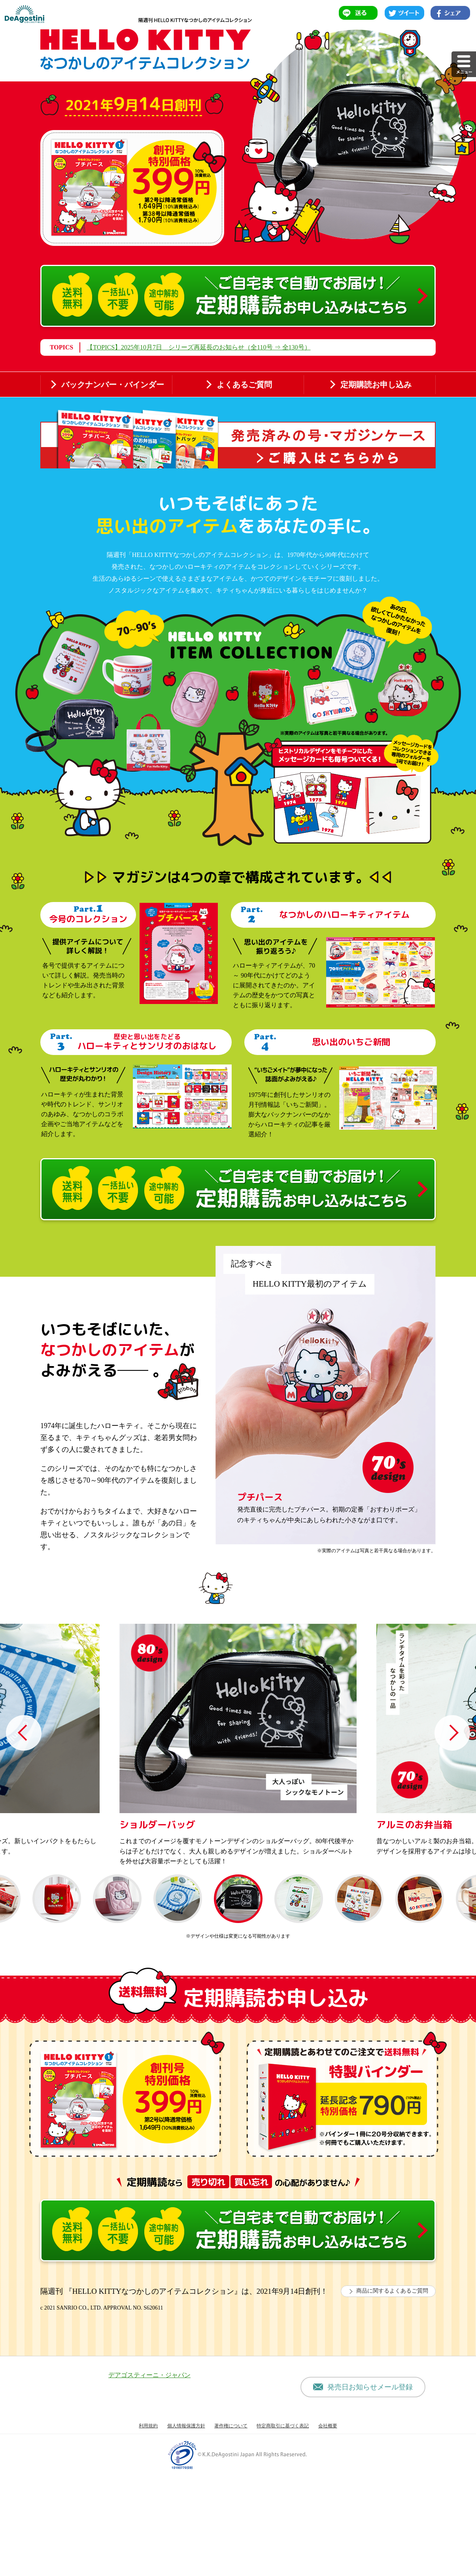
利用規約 (148, 2528)
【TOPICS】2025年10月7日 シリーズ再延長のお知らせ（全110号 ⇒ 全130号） (198, 347)
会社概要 (327, 2528)
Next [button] (452, 1756)
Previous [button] (24, 1756)
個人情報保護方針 (186, 2528)
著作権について (230, 2528)
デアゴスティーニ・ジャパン (149, 2477)
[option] (238, 1768)
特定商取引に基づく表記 (283, 2528)
